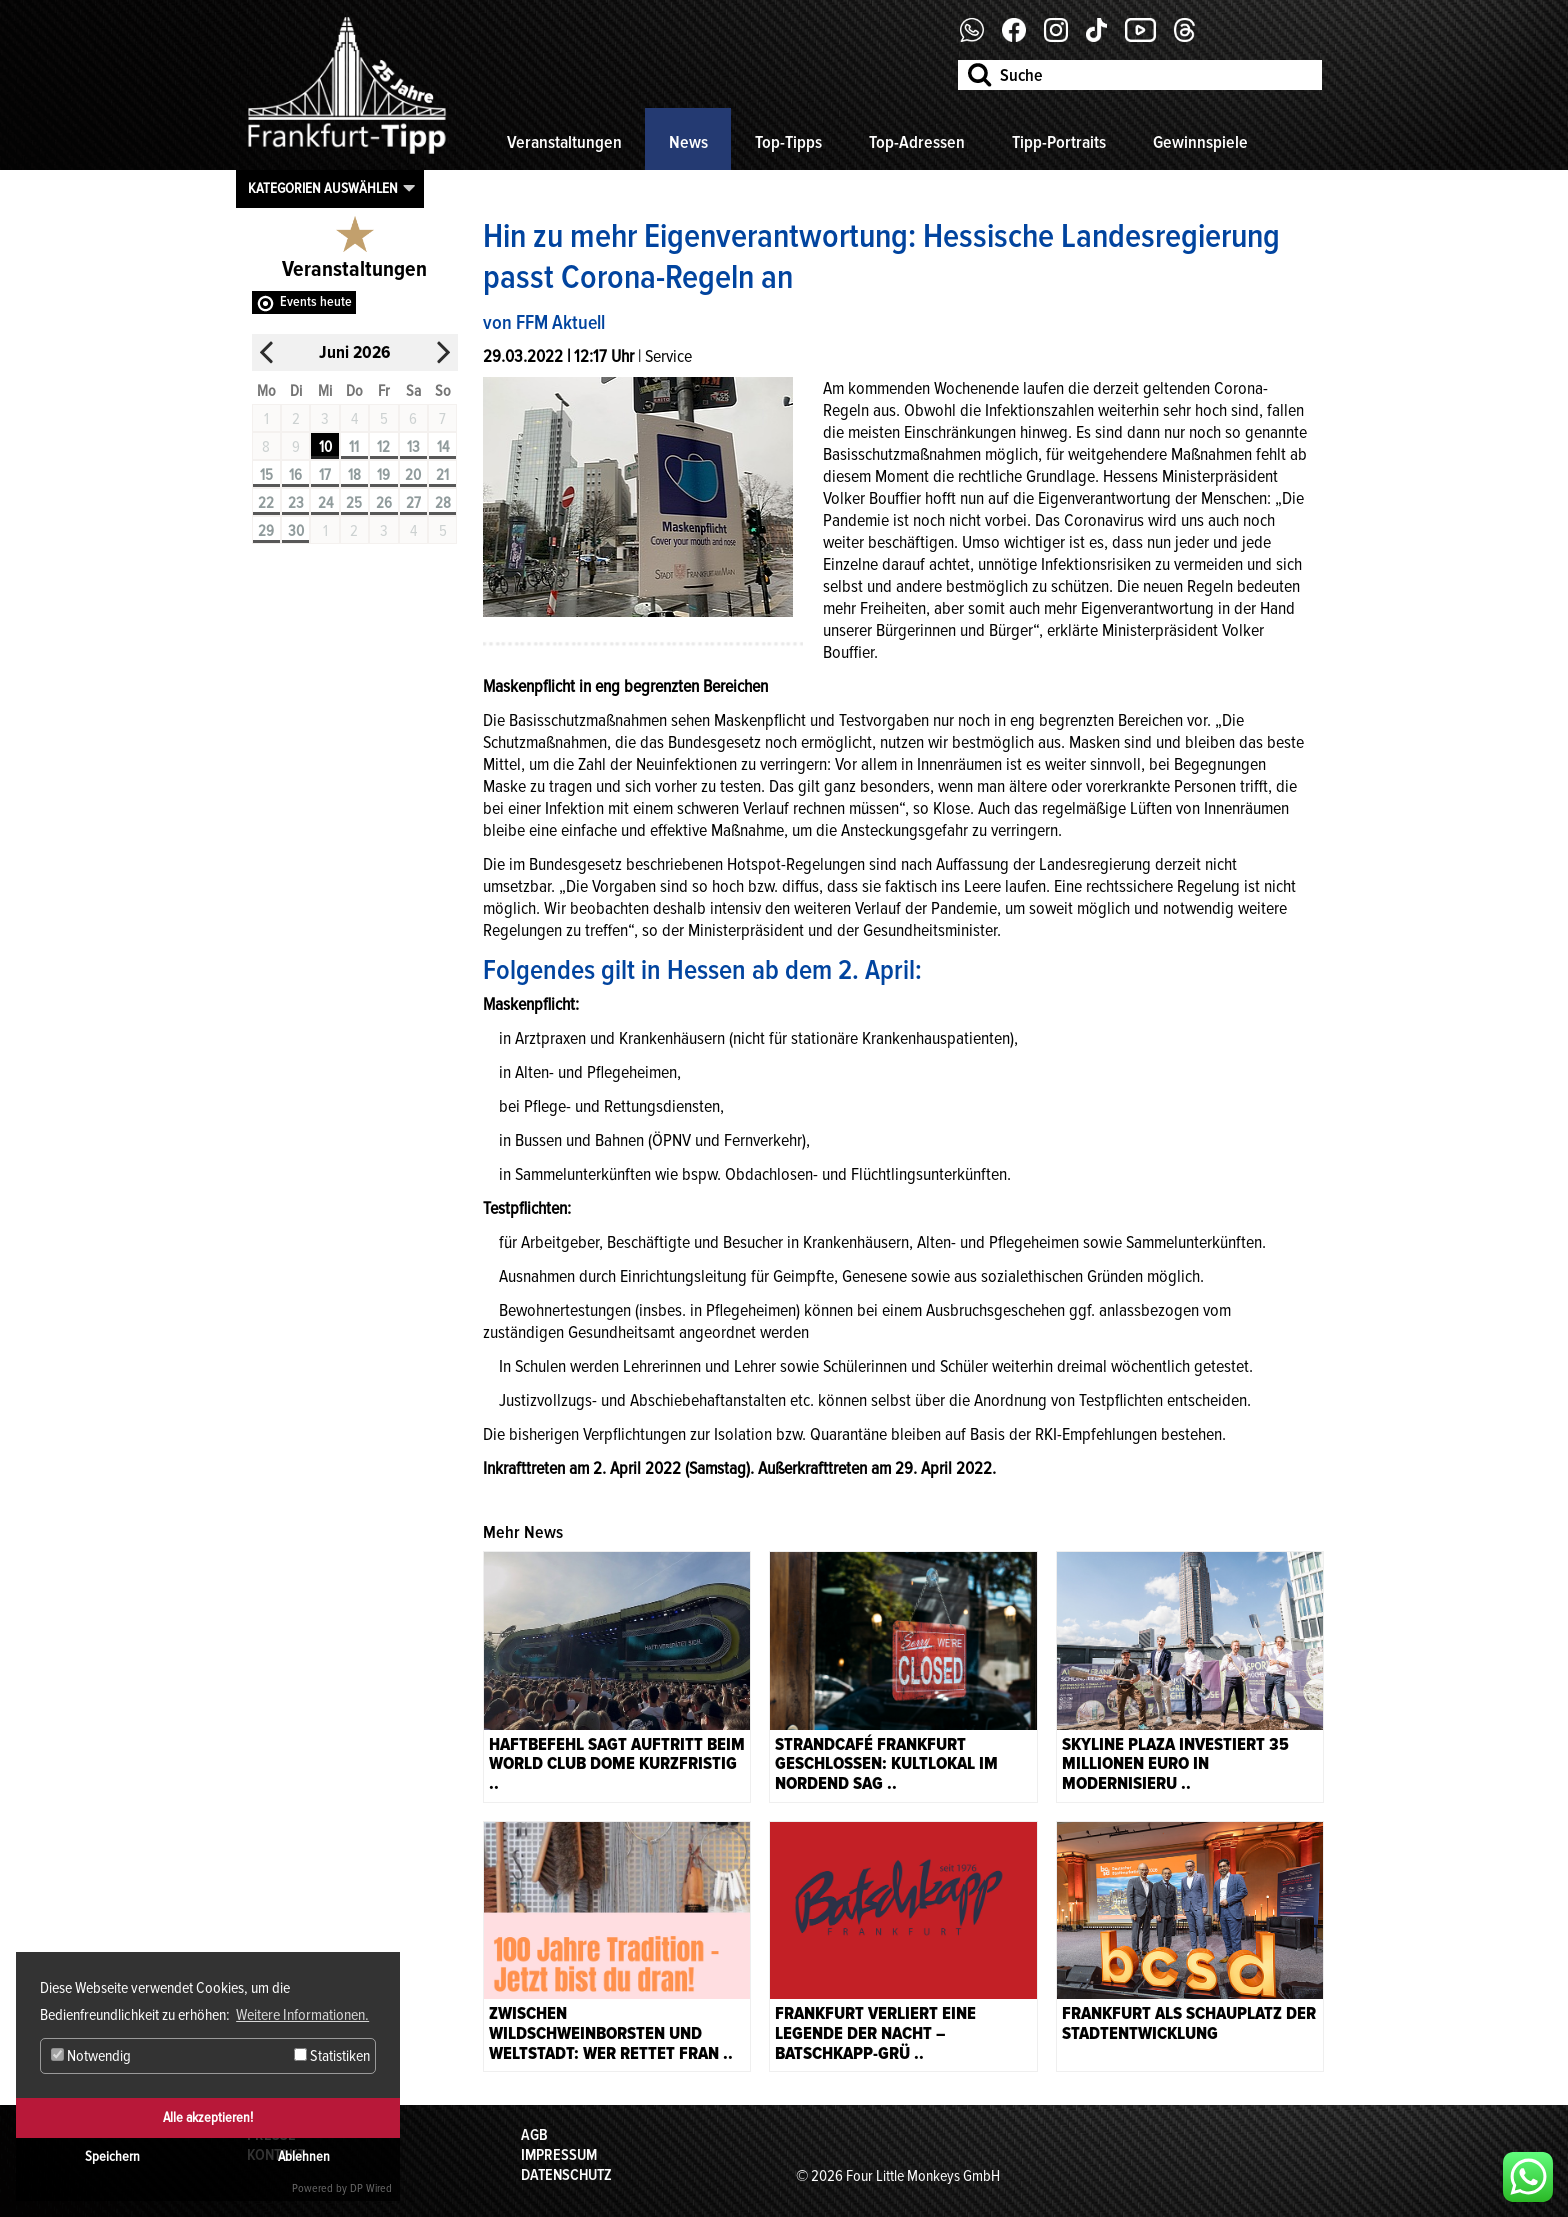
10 (325, 447)
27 (413, 503)
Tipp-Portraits (1059, 142)
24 (325, 503)
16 (295, 475)
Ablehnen (304, 2156)
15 (266, 475)
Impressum (559, 2155)
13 (413, 447)
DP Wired (371, 2188)
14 (443, 447)
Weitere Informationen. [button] (302, 2015)
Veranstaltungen (564, 142)
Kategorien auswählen (323, 188)
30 (296, 531)
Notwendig (91, 2056)
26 (384, 503)
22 (266, 503)
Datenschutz (566, 2175)
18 (354, 475)
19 (383, 475)
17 (325, 475)
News (688, 142)
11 (354, 447)
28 (443, 503)
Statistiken (332, 2056)
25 (354, 503)
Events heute (316, 301)
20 (413, 475)
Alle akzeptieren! (208, 2117)
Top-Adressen (917, 142)
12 (383, 447)
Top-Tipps (788, 142)
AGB (534, 2135)
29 (266, 531)
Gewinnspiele (1200, 142)
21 (442, 475)
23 (296, 503)
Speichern (112, 2156)
